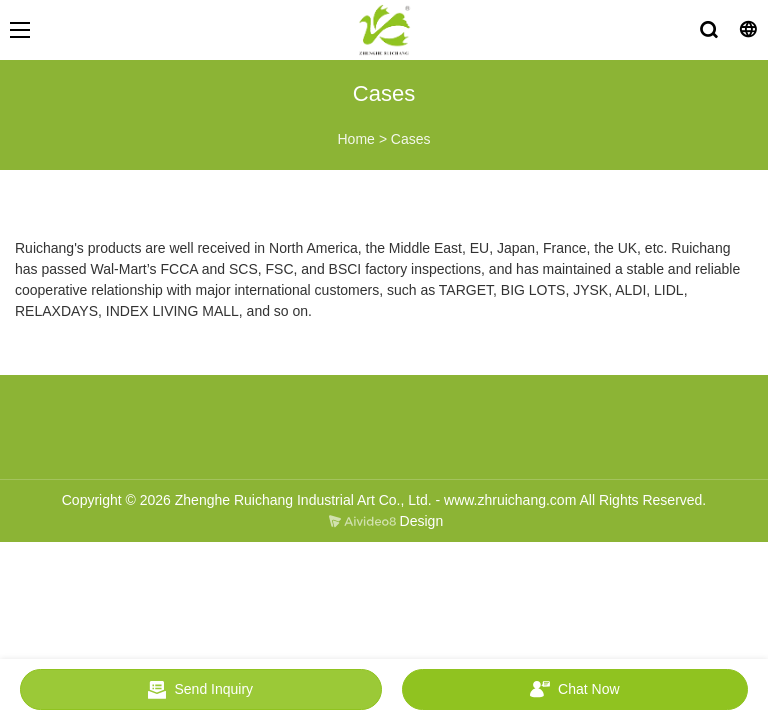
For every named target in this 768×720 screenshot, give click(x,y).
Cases (411, 139)
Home (355, 139)
